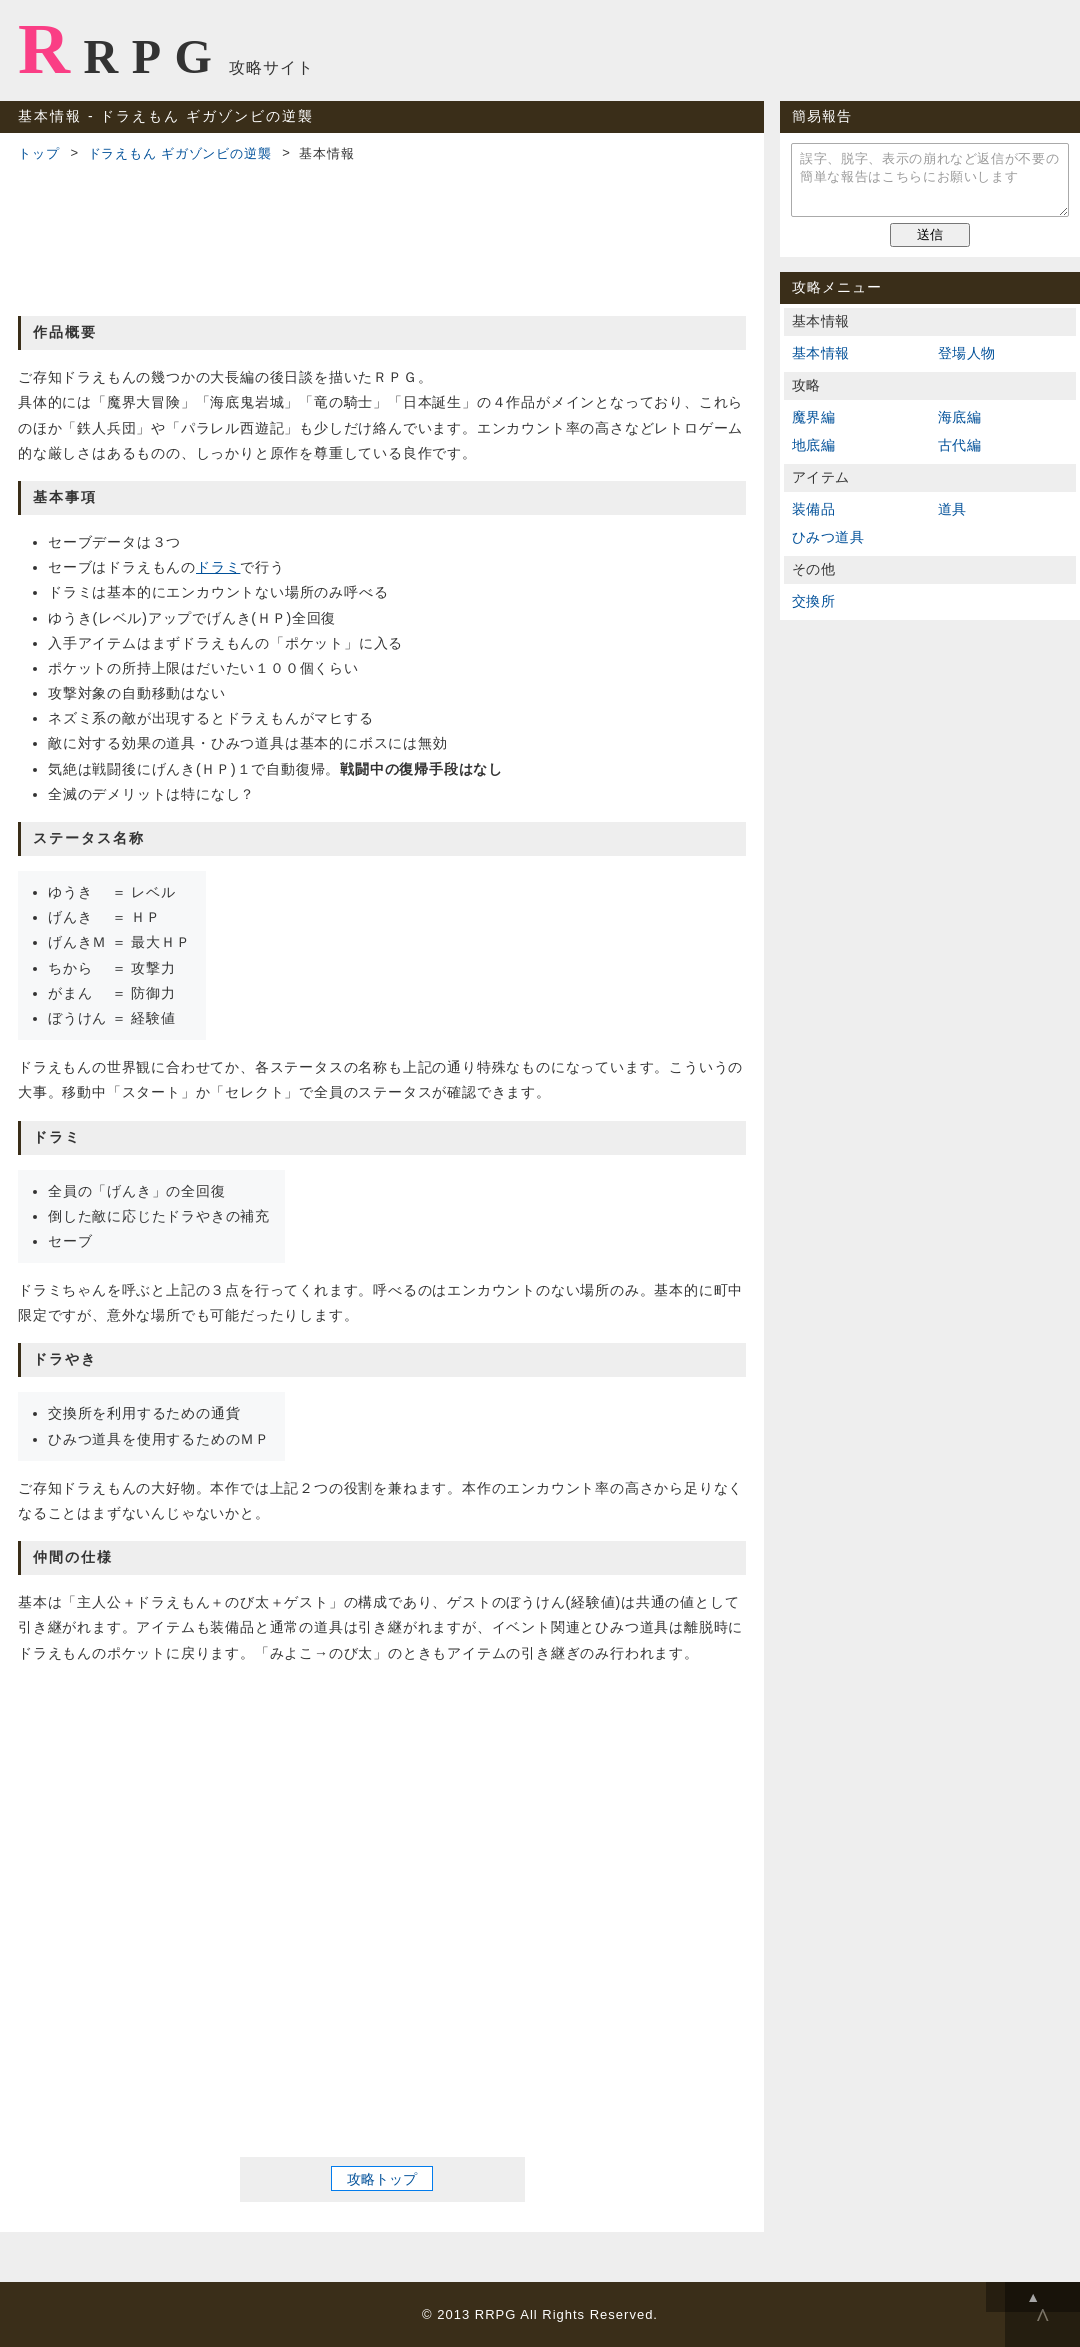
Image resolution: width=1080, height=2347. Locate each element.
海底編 (959, 417)
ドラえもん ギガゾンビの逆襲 (180, 153)
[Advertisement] (382, 236)
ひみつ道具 (828, 537)
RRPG (121, 49)
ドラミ (218, 567)
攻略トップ (382, 2178)
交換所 (813, 601)
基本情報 (821, 353)
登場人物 (967, 353)
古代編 (959, 445)
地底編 (813, 445)
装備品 (813, 509)
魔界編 (813, 417)
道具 (952, 509)
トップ (38, 153)
